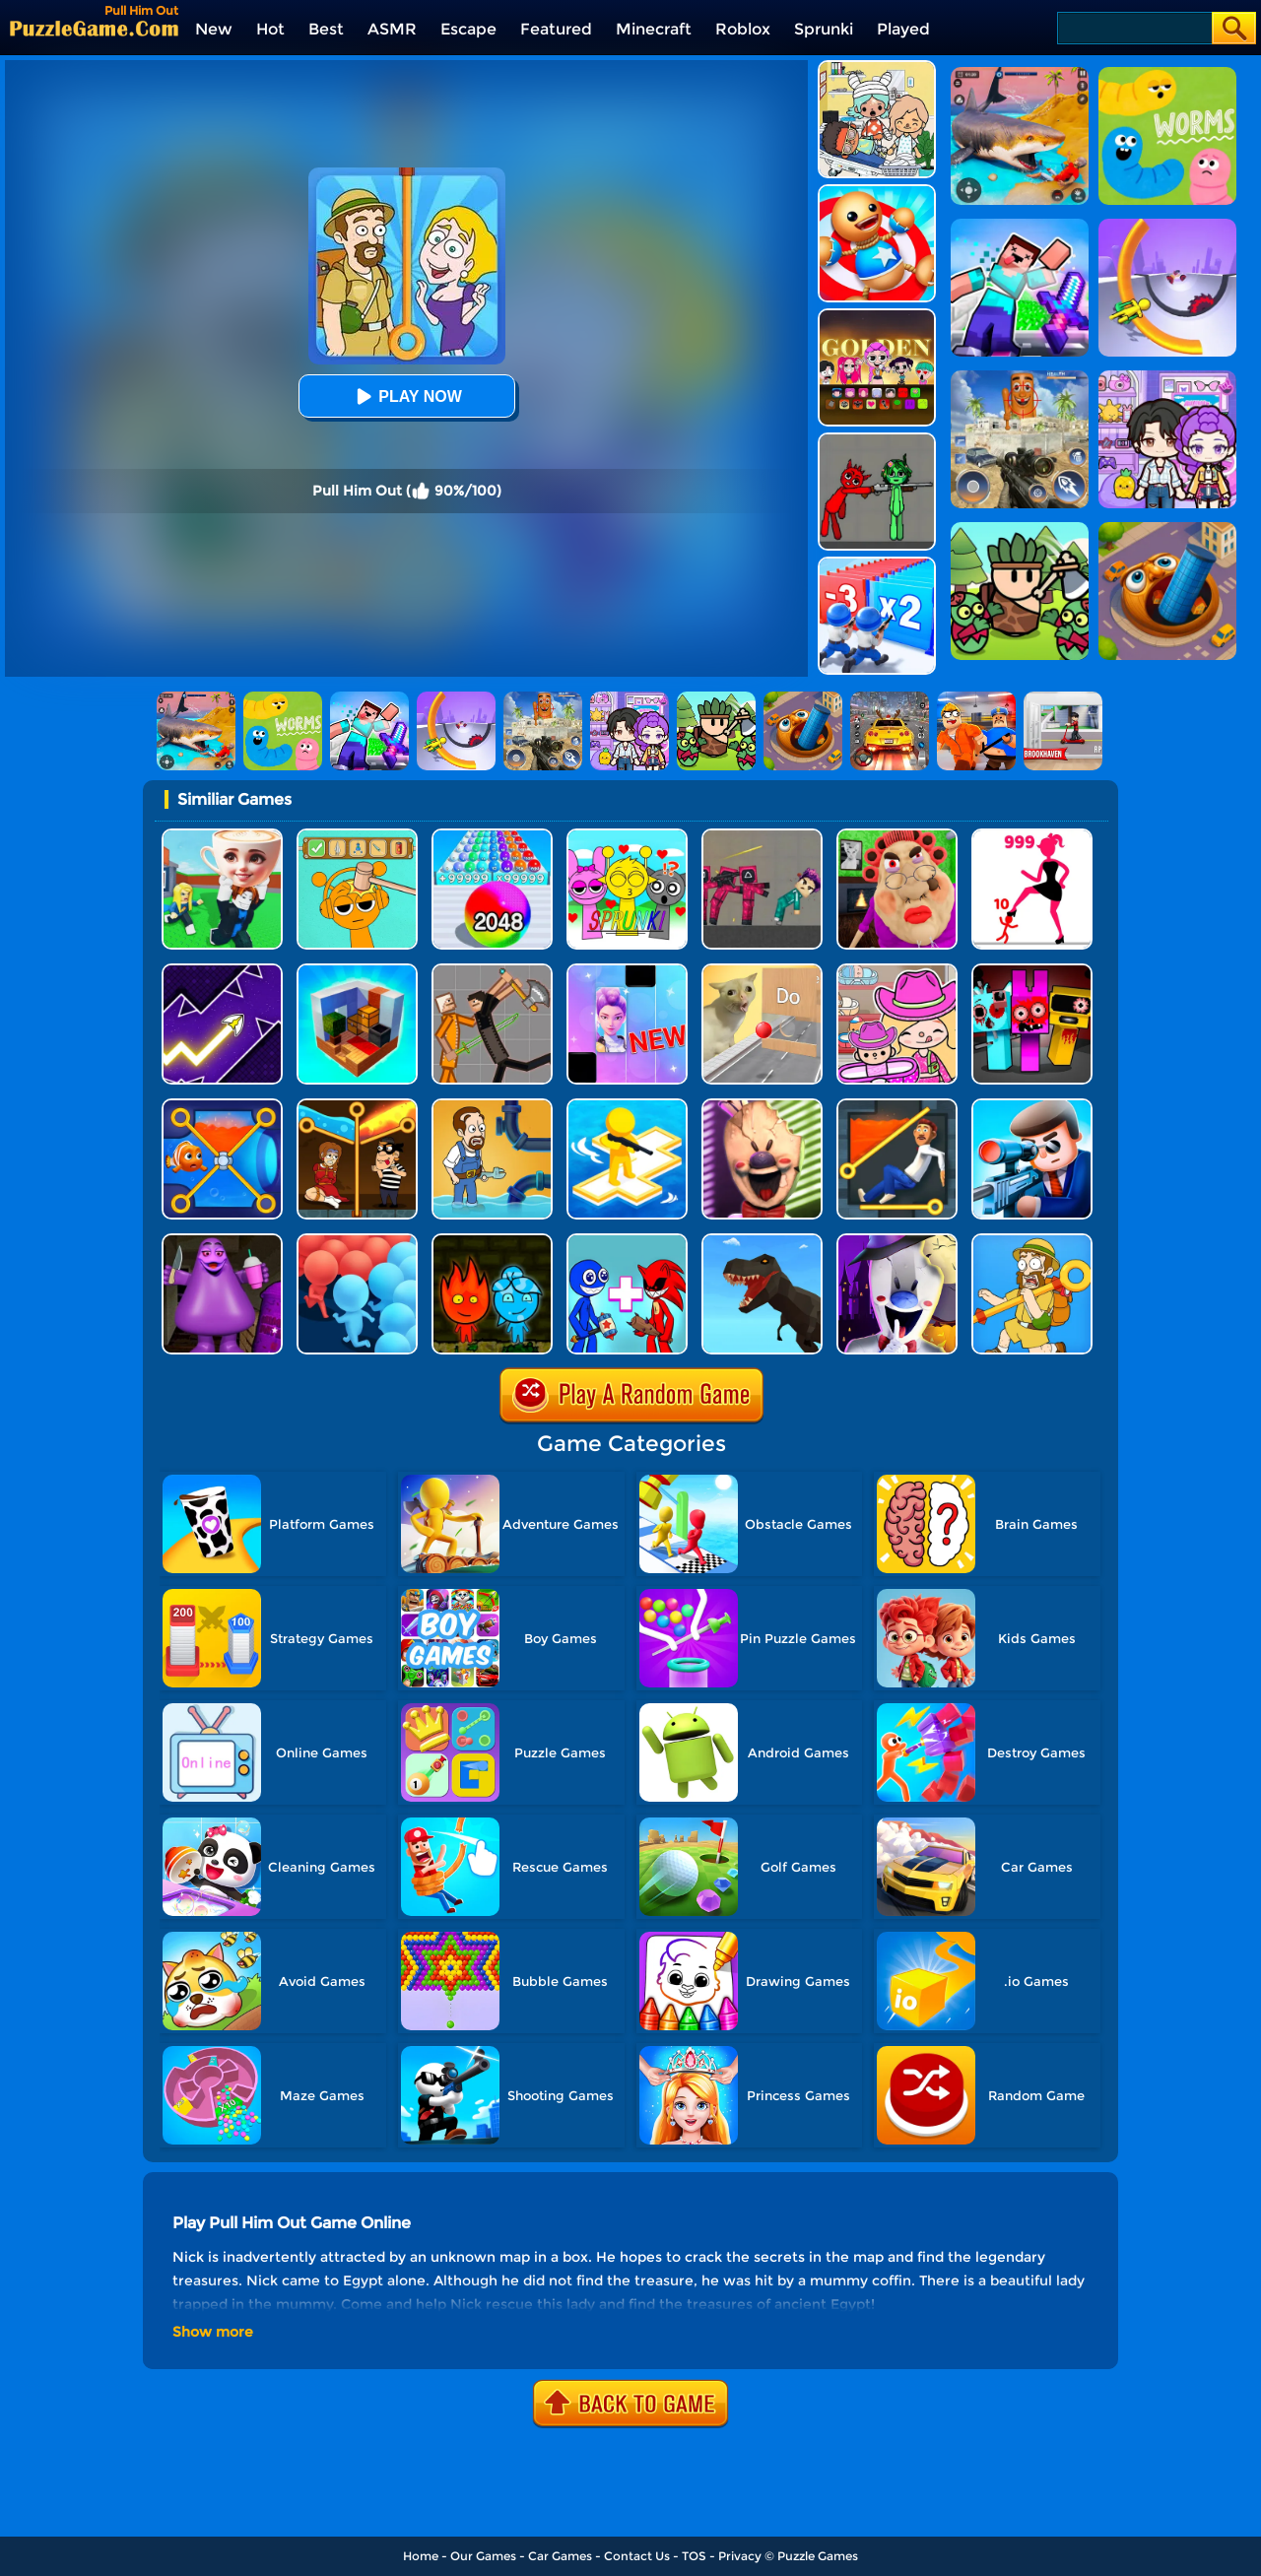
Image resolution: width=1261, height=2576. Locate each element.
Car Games (560, 2555)
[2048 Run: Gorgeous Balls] (492, 835)
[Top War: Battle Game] (627, 1105)
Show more (212, 2332)
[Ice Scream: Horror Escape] (762, 1105)
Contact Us (637, 2555)
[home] (94, 28)
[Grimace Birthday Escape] (222, 1240)
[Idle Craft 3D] (357, 970)
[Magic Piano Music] (627, 970)
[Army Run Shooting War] (877, 564)
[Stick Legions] (1032, 835)
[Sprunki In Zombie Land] (1032, 970)
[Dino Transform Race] (762, 1240)
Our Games (483, 2555)
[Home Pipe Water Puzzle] (492, 1105)
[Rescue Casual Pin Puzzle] (357, 1105)
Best (326, 29)
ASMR (392, 29)
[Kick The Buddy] (877, 191)
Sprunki (823, 29)
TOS (694, 2555)
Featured (556, 29)
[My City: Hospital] (877, 67)
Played (903, 29)
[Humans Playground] (492, 970)
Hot (270, 29)
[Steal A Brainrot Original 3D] (222, 835)
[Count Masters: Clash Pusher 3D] (357, 1240)
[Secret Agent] (1032, 1105)
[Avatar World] (897, 970)
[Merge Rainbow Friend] (627, 1240)
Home (420, 2555)
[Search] (1133, 28)
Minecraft (654, 29)
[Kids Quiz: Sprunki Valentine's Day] (627, 835)
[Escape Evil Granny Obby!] (897, 835)
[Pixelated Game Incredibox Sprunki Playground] (877, 439)
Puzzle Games (817, 2555)
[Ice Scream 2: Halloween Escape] (897, 1240)
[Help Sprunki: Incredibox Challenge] (357, 835)
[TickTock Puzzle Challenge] (762, 970)
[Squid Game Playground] (762, 835)
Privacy (740, 2555)
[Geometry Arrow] (222, 970)
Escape (468, 29)
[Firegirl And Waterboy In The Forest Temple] (492, 1240)
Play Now (406, 396)
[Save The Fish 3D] (222, 1105)
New (213, 29)
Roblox (742, 29)
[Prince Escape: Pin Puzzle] (897, 1105)
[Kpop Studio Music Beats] (877, 315)
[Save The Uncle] (1032, 1240)
